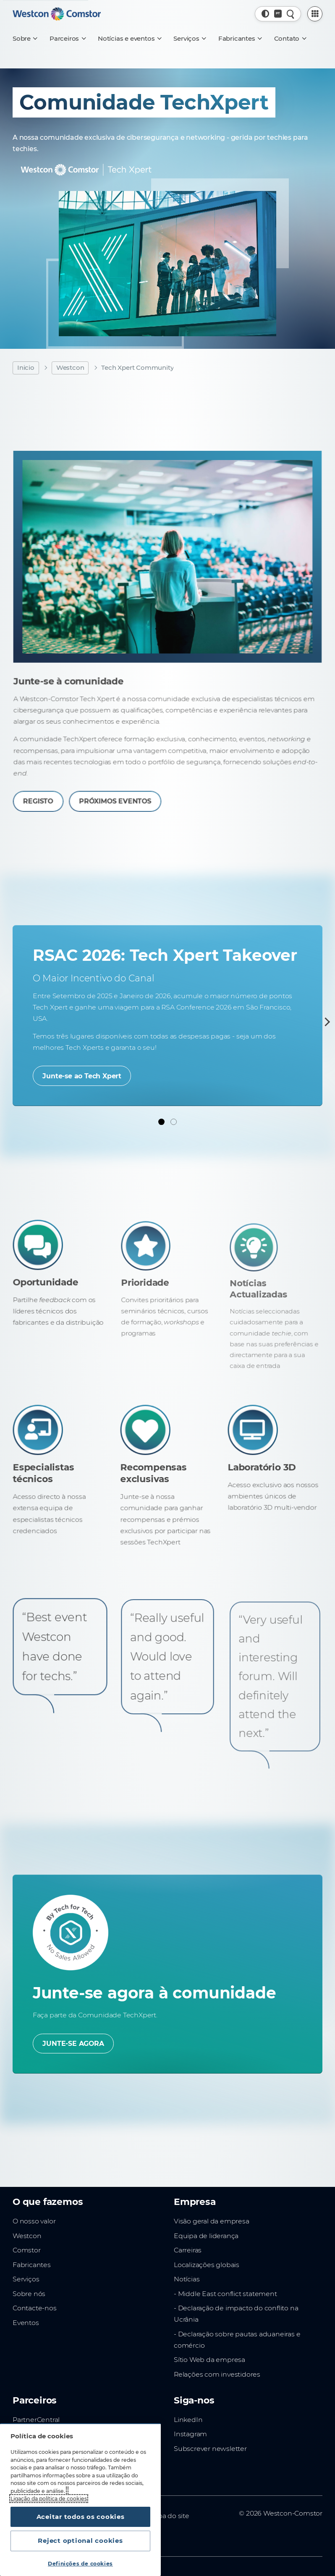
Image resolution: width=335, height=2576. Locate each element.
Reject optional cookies (80, 2541)
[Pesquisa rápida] (291, 14)
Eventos (26, 2323)
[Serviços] (189, 38)
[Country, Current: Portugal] (278, 14)
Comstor (27, 2250)
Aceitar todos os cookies (81, 2517)
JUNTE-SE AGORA (73, 2044)
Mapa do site (168, 2516)
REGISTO (64, 778)
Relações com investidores (217, 2374)
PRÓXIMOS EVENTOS (130, 778)
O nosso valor (34, 2221)
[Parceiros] (67, 38)
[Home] (57, 14)
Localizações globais (206, 2265)
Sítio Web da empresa (209, 2360)
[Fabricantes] (240, 38)
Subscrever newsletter (210, 2449)
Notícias (186, 2279)
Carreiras (188, 2250)
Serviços (26, 2279)
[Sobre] (25, 38)
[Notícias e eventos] (129, 38)
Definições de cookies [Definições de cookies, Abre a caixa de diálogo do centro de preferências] (80, 2563)
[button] (266, 14)
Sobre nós (29, 2294)
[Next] (325, 1022)
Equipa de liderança (206, 2235)
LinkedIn (188, 2420)
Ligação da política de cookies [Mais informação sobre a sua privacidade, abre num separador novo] (48, 2498)
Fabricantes (32, 2265)
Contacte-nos (35, 2308)
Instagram (190, 2434)
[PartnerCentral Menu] (314, 13)
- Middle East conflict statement (225, 2294)
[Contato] (290, 38)
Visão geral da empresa (211, 2221)
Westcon (70, 367)
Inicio (25, 367)
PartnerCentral (36, 2420)
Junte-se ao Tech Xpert (81, 1076)
